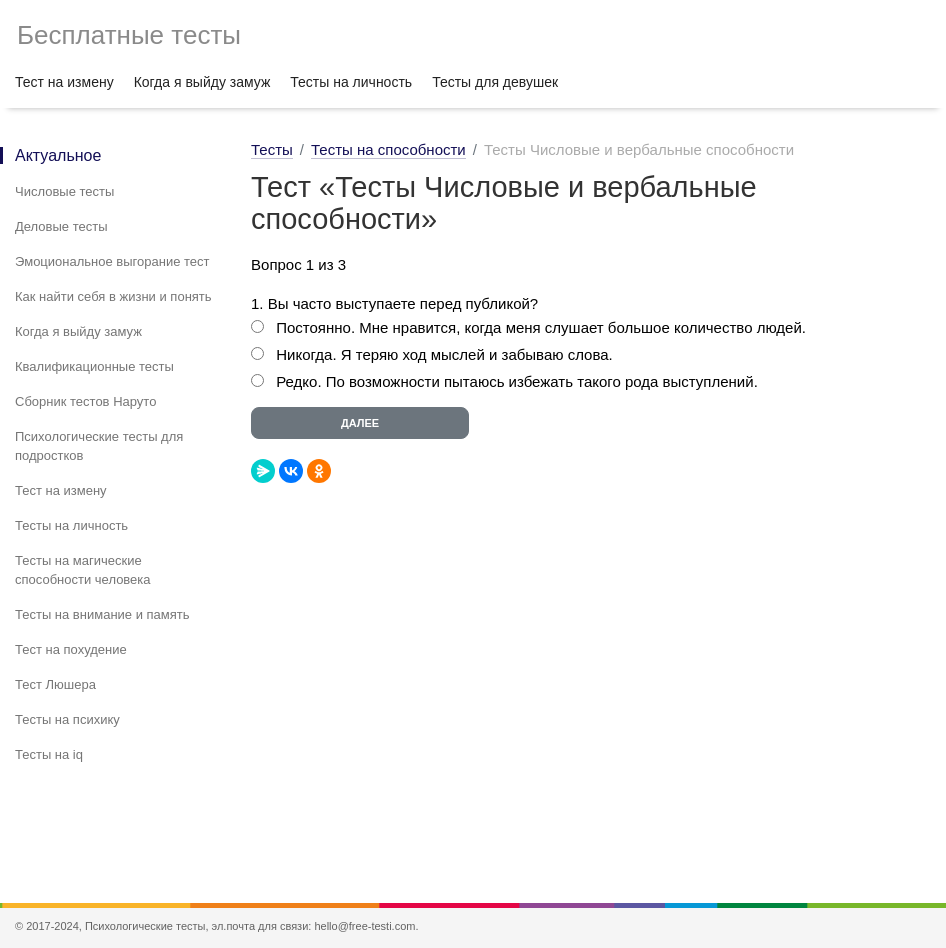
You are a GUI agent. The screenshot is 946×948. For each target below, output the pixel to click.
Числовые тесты (64, 191)
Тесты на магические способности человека (83, 570)
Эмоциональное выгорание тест (112, 261)
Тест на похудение (71, 649)
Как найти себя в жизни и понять (113, 296)
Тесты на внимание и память (102, 614)
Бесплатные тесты (129, 35)
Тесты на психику (67, 719)
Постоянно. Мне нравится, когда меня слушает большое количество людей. (541, 327)
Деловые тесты (61, 226)
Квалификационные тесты (94, 366)
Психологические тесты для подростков (99, 446)
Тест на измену (64, 82)
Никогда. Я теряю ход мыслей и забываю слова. (446, 354)
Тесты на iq (49, 754)
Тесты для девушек (495, 82)
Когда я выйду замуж (202, 82)
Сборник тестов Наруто (85, 401)
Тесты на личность (351, 82)
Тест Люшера (55, 684)
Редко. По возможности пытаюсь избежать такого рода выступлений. (517, 381)
